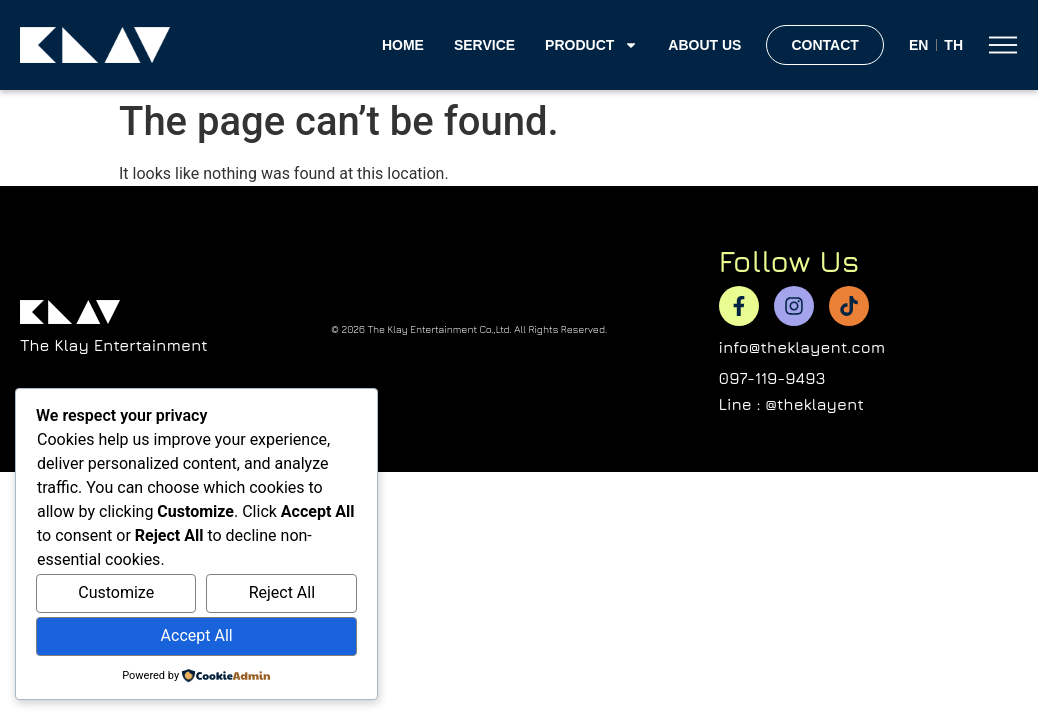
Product (591, 45)
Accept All (197, 635)
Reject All (282, 592)
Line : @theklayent (791, 404)
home (403, 45)
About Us (704, 45)
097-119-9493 (772, 378)
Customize (116, 592)
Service (484, 45)
